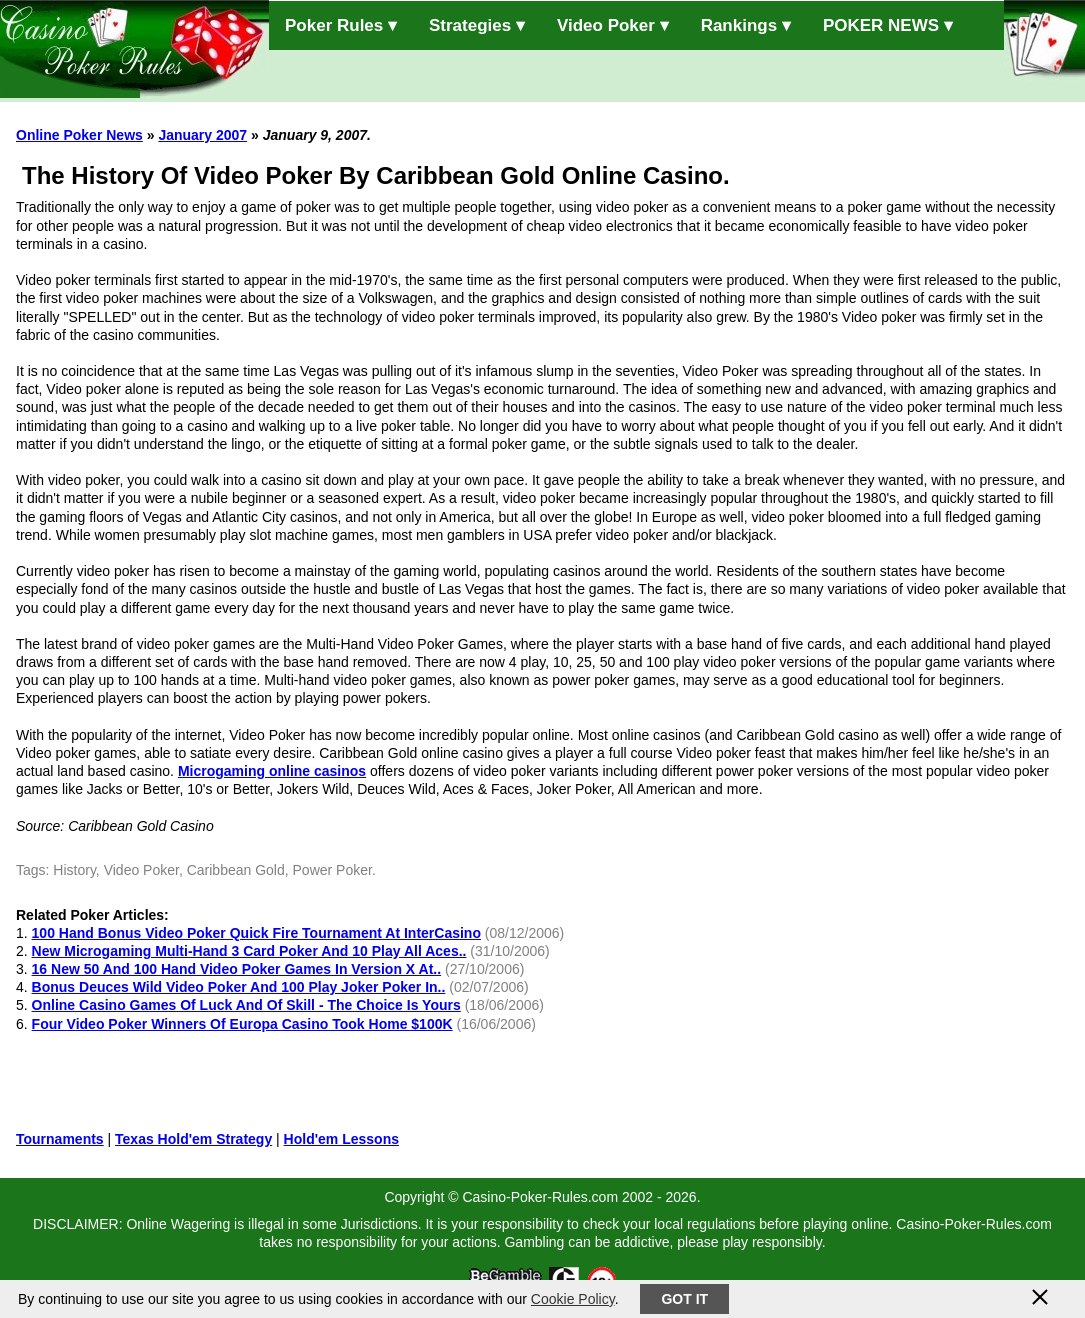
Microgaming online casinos (272, 771)
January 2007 (202, 135)
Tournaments (60, 1139)
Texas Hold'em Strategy (193, 1139)
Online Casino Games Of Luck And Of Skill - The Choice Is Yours (246, 1005)
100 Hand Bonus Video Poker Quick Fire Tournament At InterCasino (256, 933)
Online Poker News (79, 135)
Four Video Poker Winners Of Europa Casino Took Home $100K (242, 1024)
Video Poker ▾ (613, 25)
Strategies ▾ (477, 25)
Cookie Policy (573, 1299)
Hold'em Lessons (341, 1139)
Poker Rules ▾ (341, 25)
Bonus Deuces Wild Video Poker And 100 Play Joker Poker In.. (239, 987)
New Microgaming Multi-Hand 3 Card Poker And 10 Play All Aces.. (249, 951)
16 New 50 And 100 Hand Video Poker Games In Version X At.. (237, 969)
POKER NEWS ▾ (888, 25)
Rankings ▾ (746, 25)
